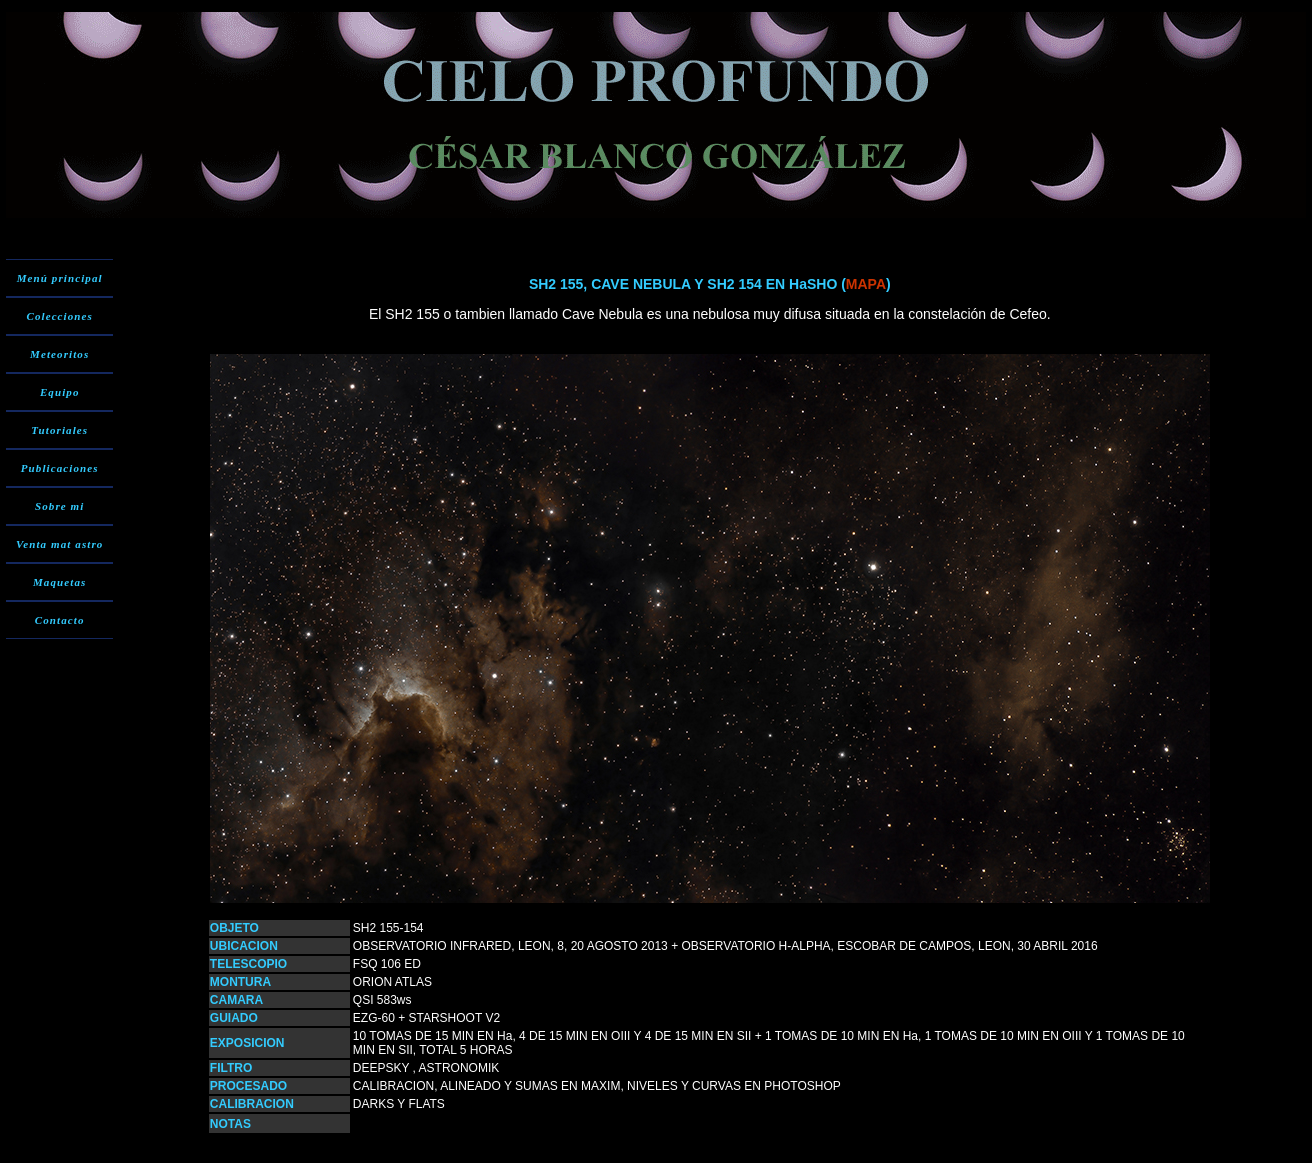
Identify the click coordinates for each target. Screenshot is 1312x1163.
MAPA (866, 284)
